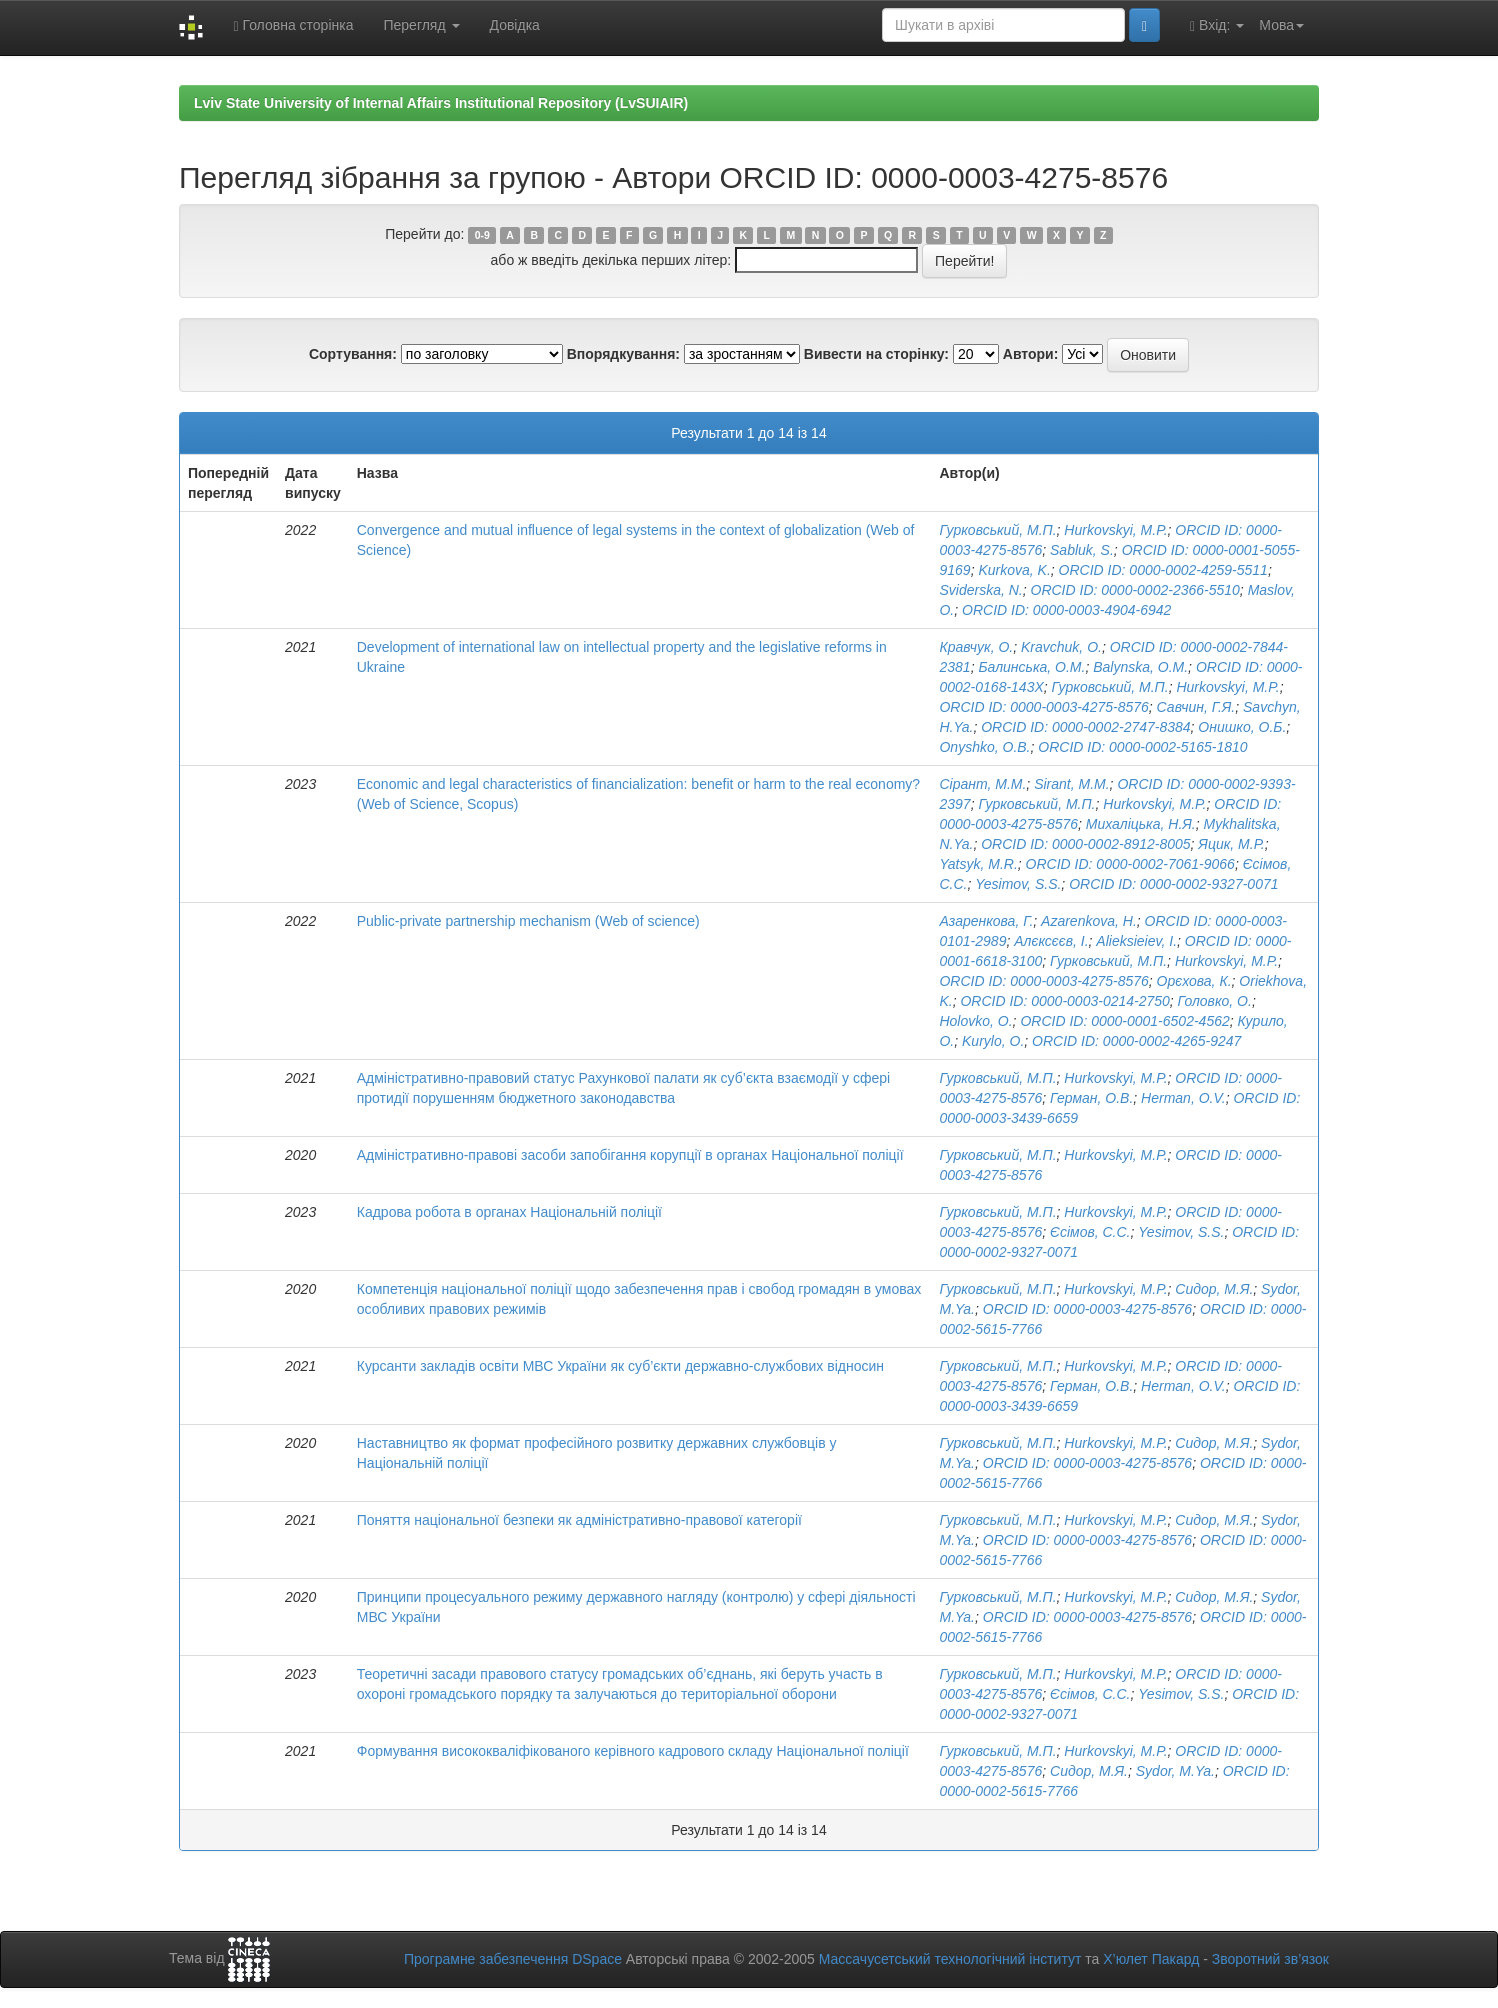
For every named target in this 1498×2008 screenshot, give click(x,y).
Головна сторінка (293, 25)
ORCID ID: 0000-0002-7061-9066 (1130, 864)
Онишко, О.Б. (1242, 727)
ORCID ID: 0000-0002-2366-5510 (1135, 590)
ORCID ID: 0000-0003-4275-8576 (1043, 707)
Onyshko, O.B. (984, 747)
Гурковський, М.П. (997, 530)
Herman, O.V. (1183, 1098)
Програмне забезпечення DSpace (513, 1959)
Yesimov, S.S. (1018, 884)
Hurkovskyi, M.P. (1115, 530)
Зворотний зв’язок (1270, 1959)
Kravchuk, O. (1061, 647)
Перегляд (421, 25)
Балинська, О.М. (1031, 667)
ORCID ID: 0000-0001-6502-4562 (1124, 1021)
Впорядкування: (623, 354)
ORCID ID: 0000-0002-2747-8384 (1085, 727)
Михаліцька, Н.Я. (1141, 824)
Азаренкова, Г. (986, 921)
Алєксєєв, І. (1051, 941)
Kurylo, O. (993, 1041)
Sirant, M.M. (1071, 784)
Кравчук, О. (976, 647)
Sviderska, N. (980, 590)
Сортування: (353, 354)
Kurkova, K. (1014, 570)
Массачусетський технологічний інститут (950, 1959)
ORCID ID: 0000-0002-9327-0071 (1173, 884)
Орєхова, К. (1194, 981)
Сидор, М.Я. (1214, 1289)
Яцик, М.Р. (1231, 844)
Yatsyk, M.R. (978, 864)
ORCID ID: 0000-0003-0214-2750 (1064, 1001)
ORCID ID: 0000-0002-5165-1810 (1142, 747)
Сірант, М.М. (982, 784)
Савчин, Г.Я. (1196, 707)
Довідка (515, 25)
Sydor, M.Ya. (1175, 1771)
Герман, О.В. (1091, 1098)
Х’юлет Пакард (1151, 1959)
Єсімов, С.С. (1090, 1232)
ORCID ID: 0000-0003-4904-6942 (1066, 610)
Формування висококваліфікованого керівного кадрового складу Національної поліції (633, 1751)
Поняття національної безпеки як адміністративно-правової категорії (579, 1520)
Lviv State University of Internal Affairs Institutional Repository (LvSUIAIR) (441, 103)
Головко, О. (1215, 1001)
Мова (1281, 25)
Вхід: (1217, 25)
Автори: (1031, 354)
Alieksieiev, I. (1136, 941)
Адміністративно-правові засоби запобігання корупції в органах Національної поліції (630, 1155)
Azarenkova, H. (1089, 921)
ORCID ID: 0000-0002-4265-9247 (1136, 1041)
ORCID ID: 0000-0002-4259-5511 (1163, 570)
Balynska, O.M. (1140, 667)
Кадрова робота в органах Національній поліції (509, 1212)
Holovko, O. (975, 1021)
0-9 (482, 235)
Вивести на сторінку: (876, 354)
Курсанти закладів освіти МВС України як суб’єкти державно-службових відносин (620, 1366)
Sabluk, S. (1082, 550)
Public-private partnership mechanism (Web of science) (528, 921)
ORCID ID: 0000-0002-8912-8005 (1085, 844)
